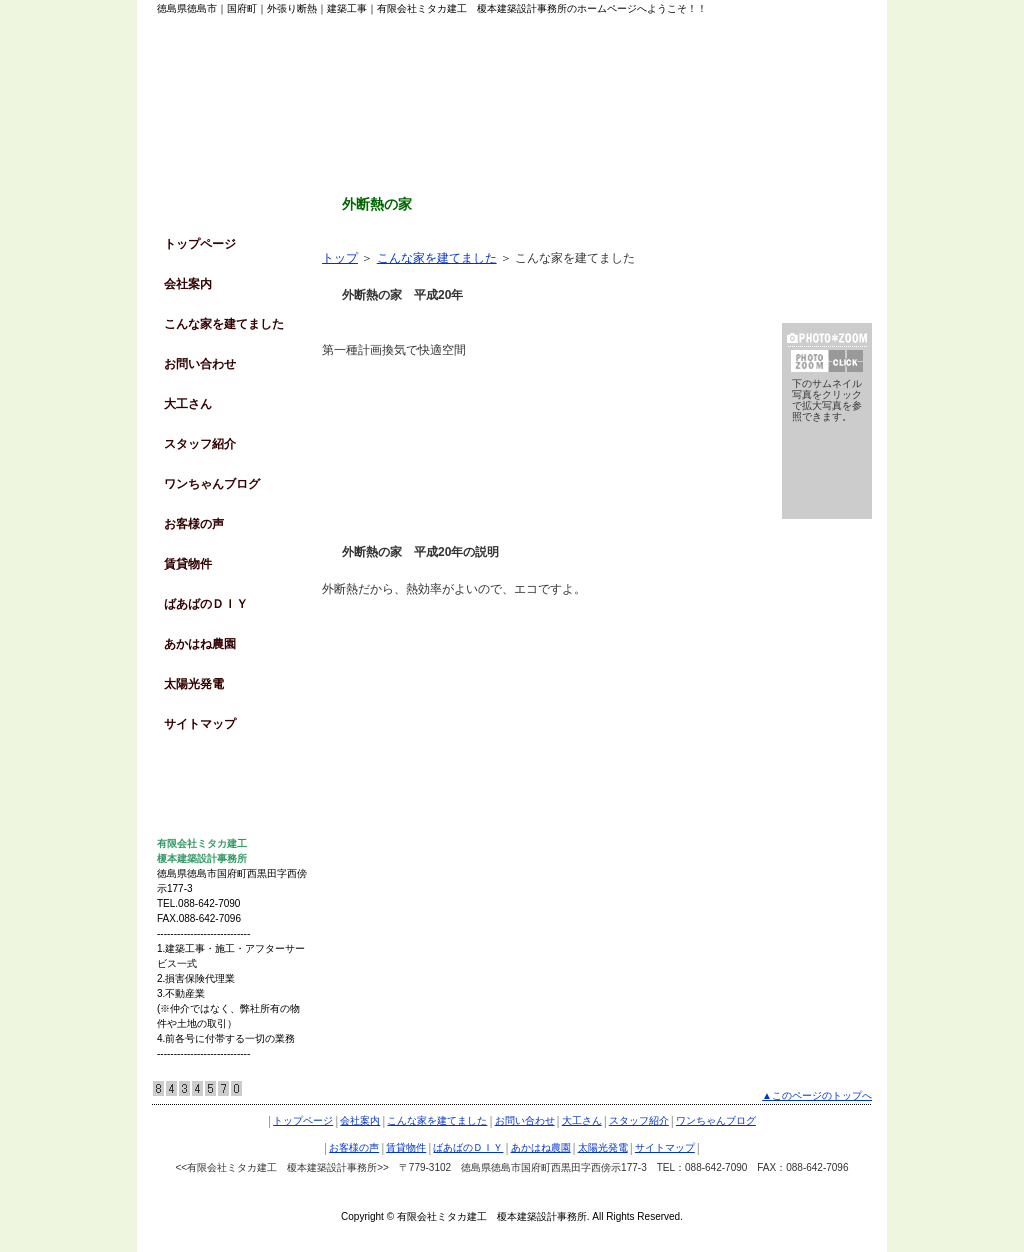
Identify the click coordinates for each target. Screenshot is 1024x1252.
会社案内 (188, 284)
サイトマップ (200, 724)
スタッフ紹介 (200, 444)
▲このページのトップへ (817, 1095)
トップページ (200, 244)
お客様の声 (194, 524)
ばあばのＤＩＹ (206, 604)
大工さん (188, 404)
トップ (340, 258)
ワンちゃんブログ (212, 484)
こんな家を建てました (224, 324)
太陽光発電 (194, 684)
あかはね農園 (200, 644)
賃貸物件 (188, 564)
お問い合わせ (200, 364)
